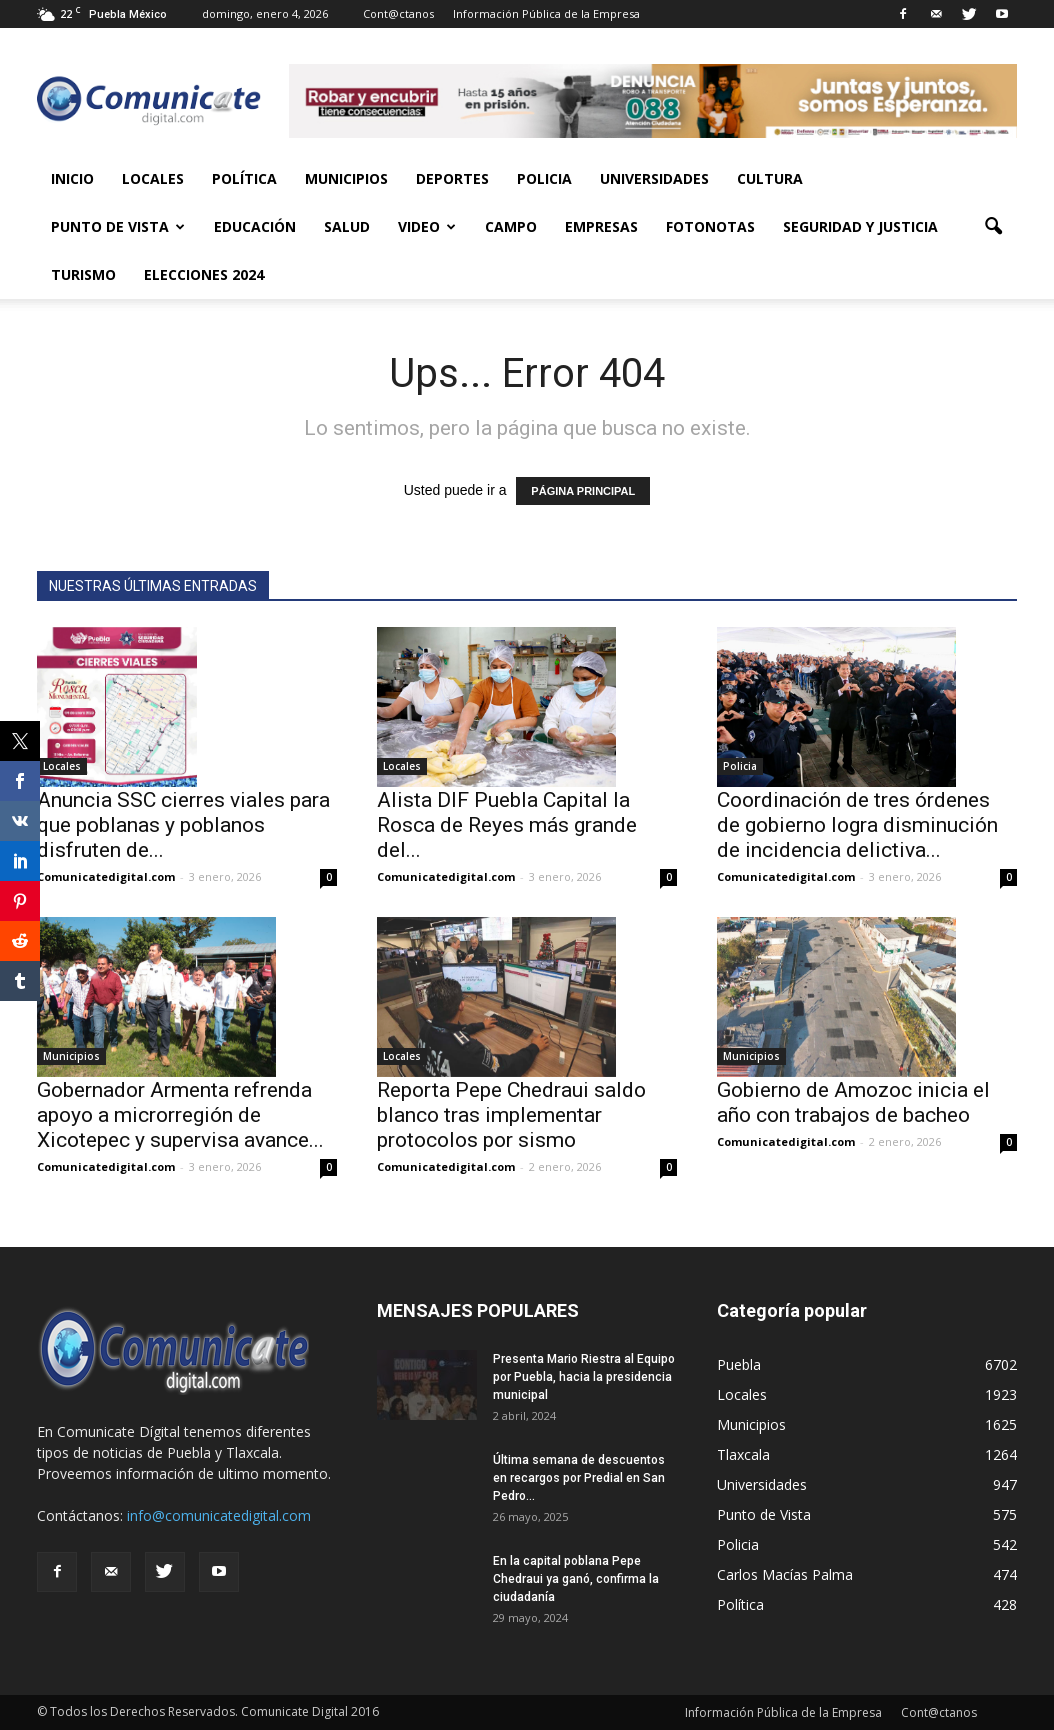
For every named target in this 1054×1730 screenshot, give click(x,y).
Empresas (601, 226)
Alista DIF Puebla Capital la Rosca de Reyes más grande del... (507, 825)
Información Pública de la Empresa (546, 13)
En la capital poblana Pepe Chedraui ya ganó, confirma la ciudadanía (576, 1579)
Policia (544, 178)
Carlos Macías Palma (785, 1574)
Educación (255, 226)
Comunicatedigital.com (106, 876)
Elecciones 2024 (204, 274)
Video (427, 226)
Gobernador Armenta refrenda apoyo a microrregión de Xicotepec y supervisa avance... (180, 1115)
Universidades (654, 178)
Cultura (770, 178)
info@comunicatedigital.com (219, 1515)
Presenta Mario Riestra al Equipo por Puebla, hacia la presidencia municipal (584, 1377)
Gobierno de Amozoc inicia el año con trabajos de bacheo (853, 1102)
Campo (511, 226)
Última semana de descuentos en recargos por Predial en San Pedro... (579, 1478)
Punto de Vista (118, 226)
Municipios (346, 178)
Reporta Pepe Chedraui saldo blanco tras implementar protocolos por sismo (511, 1115)
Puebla (739, 1364)
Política (244, 178)
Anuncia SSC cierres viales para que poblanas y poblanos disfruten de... (183, 825)
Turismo (83, 274)
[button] (993, 227)
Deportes (452, 178)
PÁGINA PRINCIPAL (583, 491)
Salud (347, 226)
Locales (153, 178)
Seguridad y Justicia (860, 226)
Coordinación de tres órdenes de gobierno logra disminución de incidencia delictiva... (857, 825)
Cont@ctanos (398, 13)
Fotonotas (710, 226)
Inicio (72, 178)
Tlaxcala (743, 1454)
